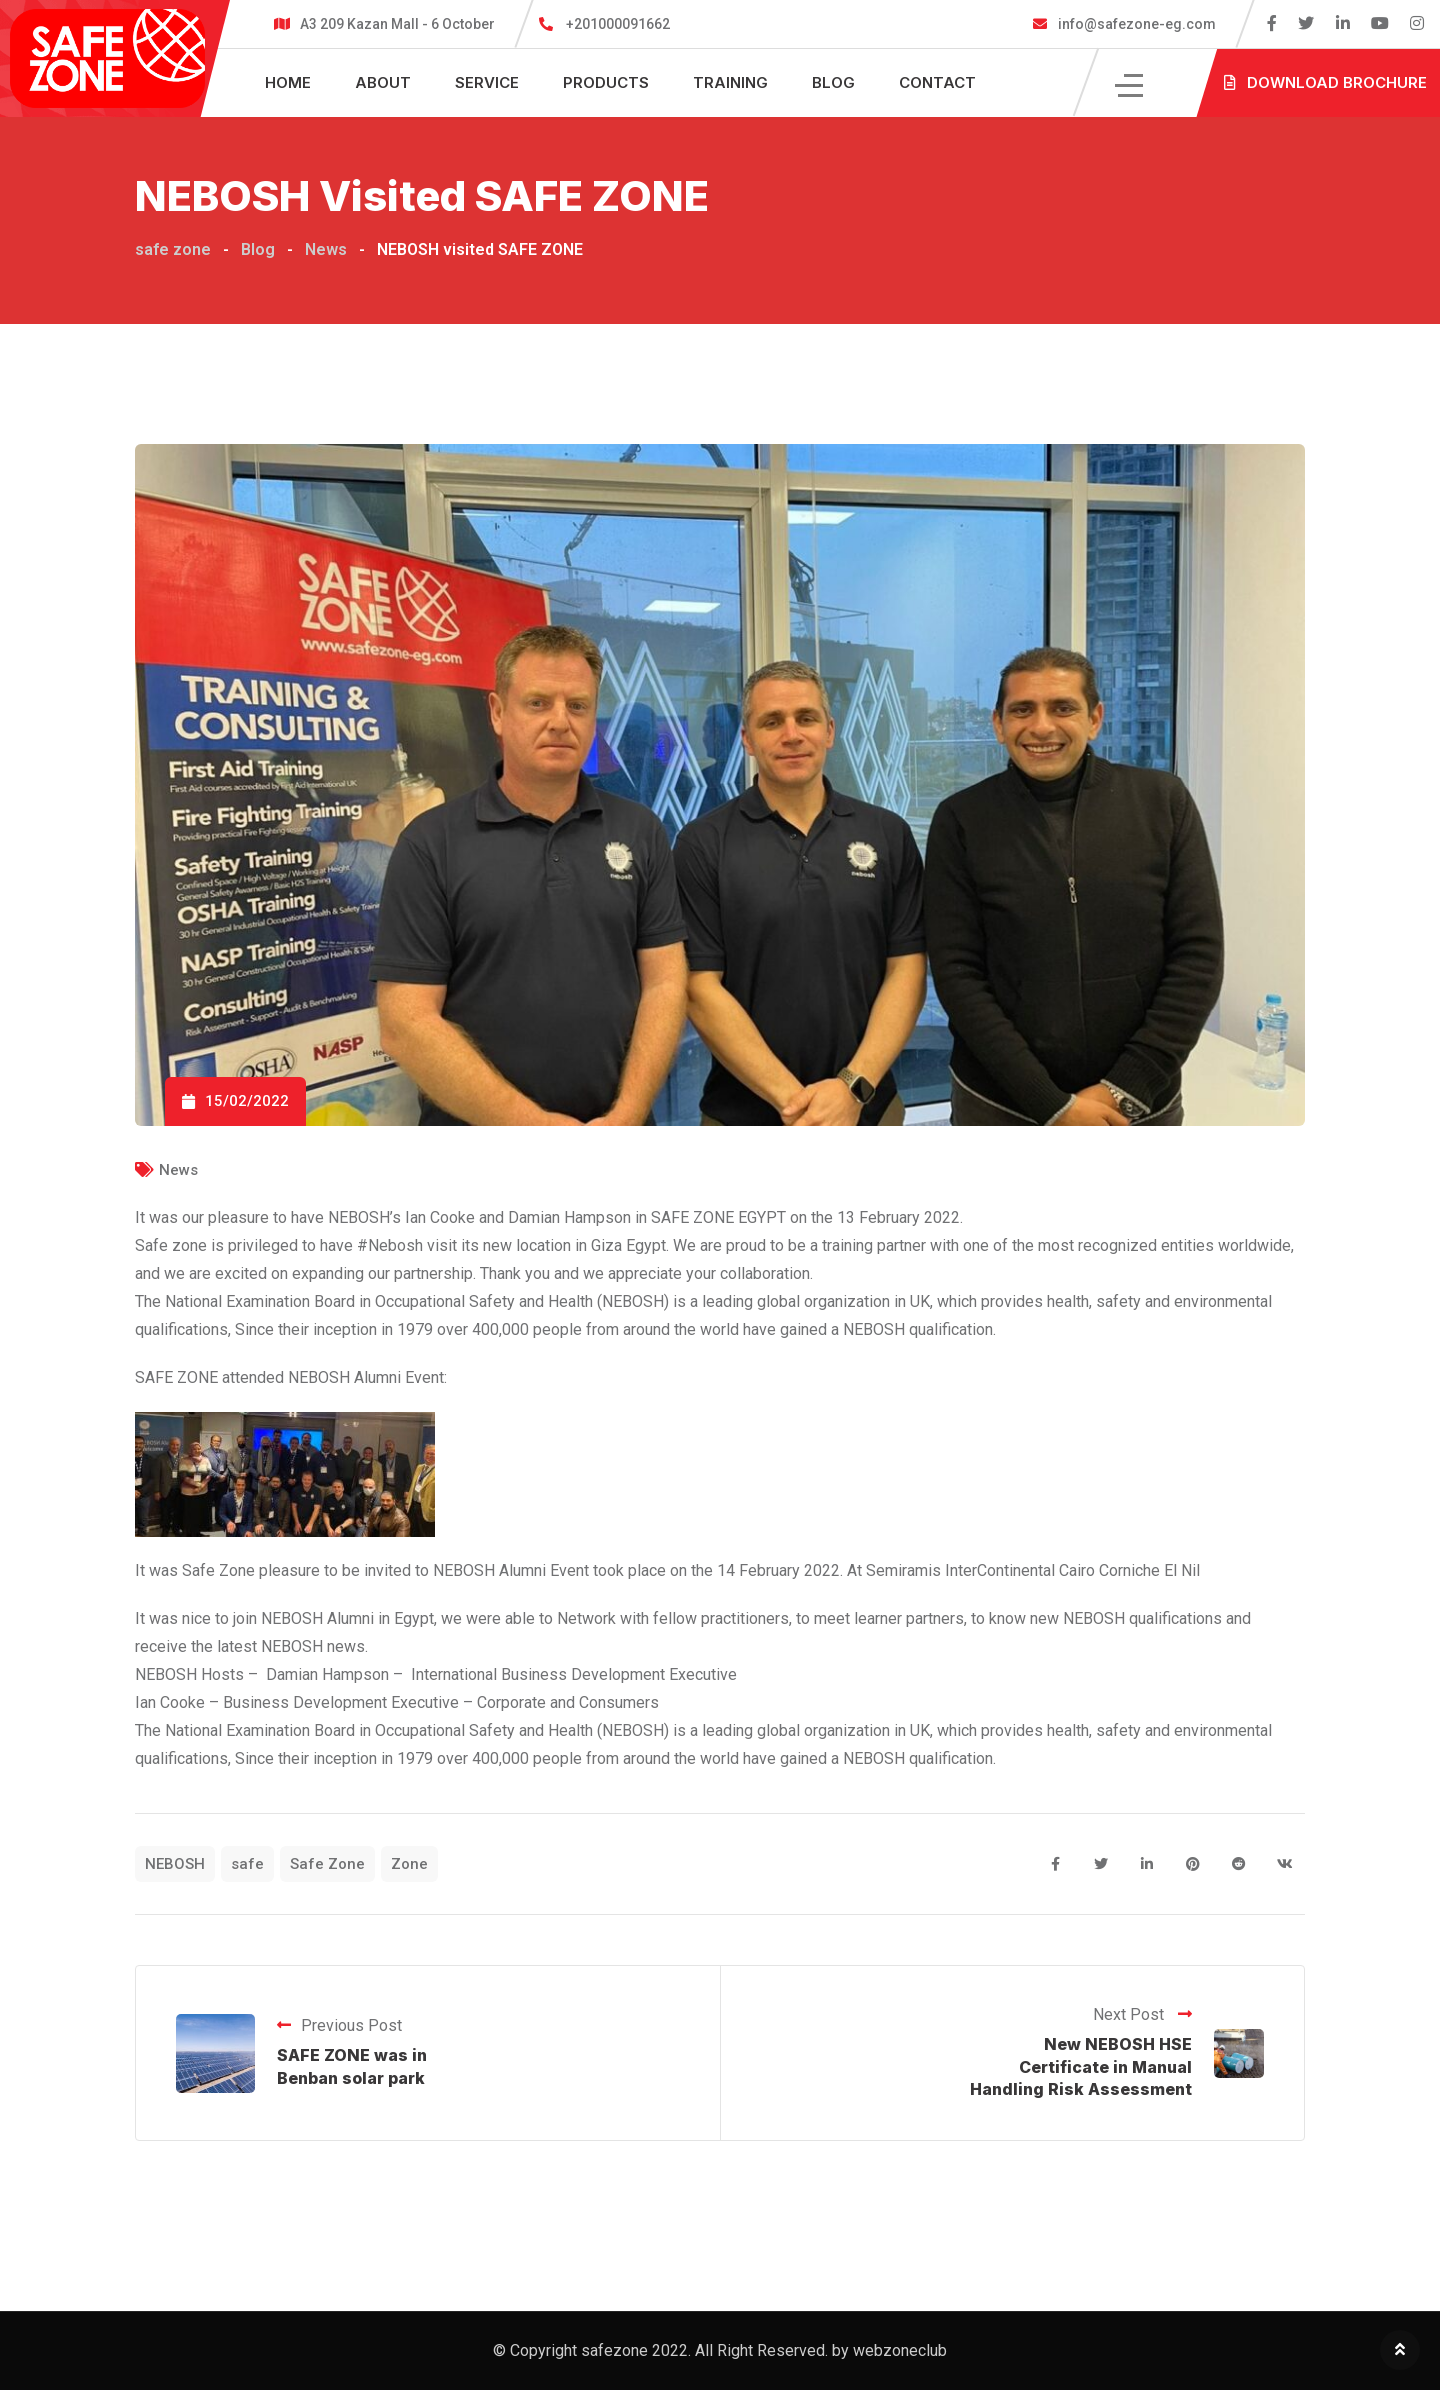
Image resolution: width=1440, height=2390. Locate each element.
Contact (937, 82)
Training (730, 82)
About (383, 82)
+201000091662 (618, 24)
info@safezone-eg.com (1135, 24)
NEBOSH (175, 1864)
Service (487, 82)
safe (247, 1864)
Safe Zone (327, 1864)
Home (288, 82)
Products (606, 82)
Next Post (1142, 2014)
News (178, 1170)
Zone (409, 1864)
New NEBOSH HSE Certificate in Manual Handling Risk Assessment (1081, 2066)
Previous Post (339, 2025)
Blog (833, 82)
